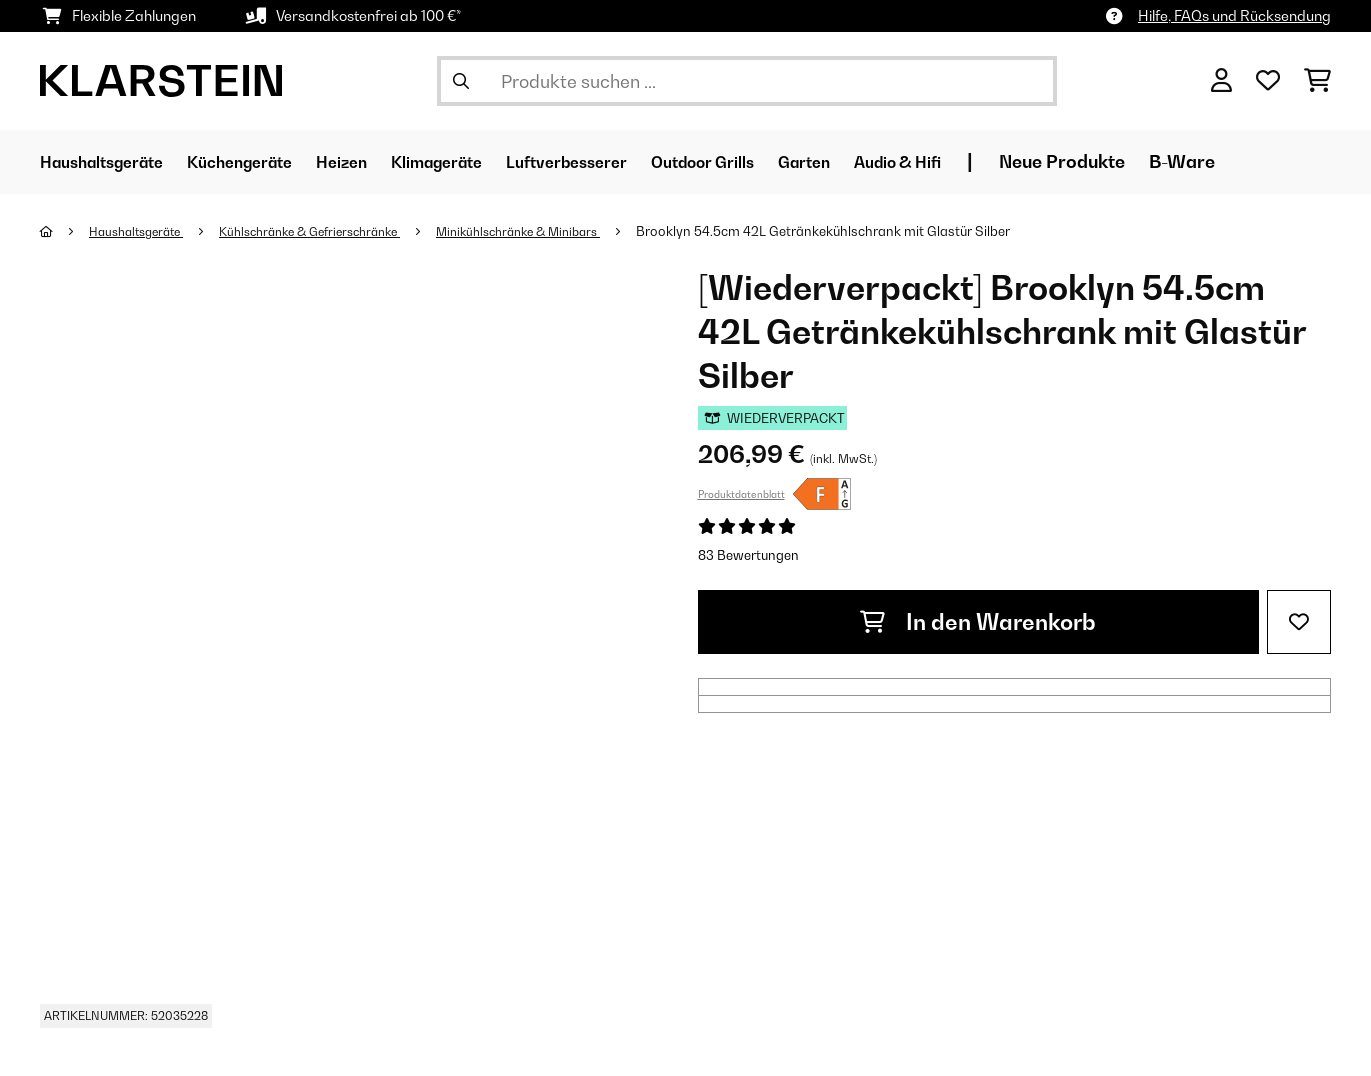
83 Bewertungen (748, 555)
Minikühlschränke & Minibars (561, 231)
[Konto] (1221, 81)
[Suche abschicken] (461, 81)
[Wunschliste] (1268, 81)
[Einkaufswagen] (1317, 81)
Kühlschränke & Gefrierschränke (334, 231)
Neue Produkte (1182, 161)
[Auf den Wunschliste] (1299, 622)
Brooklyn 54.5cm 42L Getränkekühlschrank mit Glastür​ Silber (875, 231)
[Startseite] (65, 231)
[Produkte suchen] (747, 81)
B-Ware (1302, 161)
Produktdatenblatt (741, 494)
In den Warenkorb (978, 622)
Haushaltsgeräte (144, 231)
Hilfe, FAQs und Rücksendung (1234, 15)
